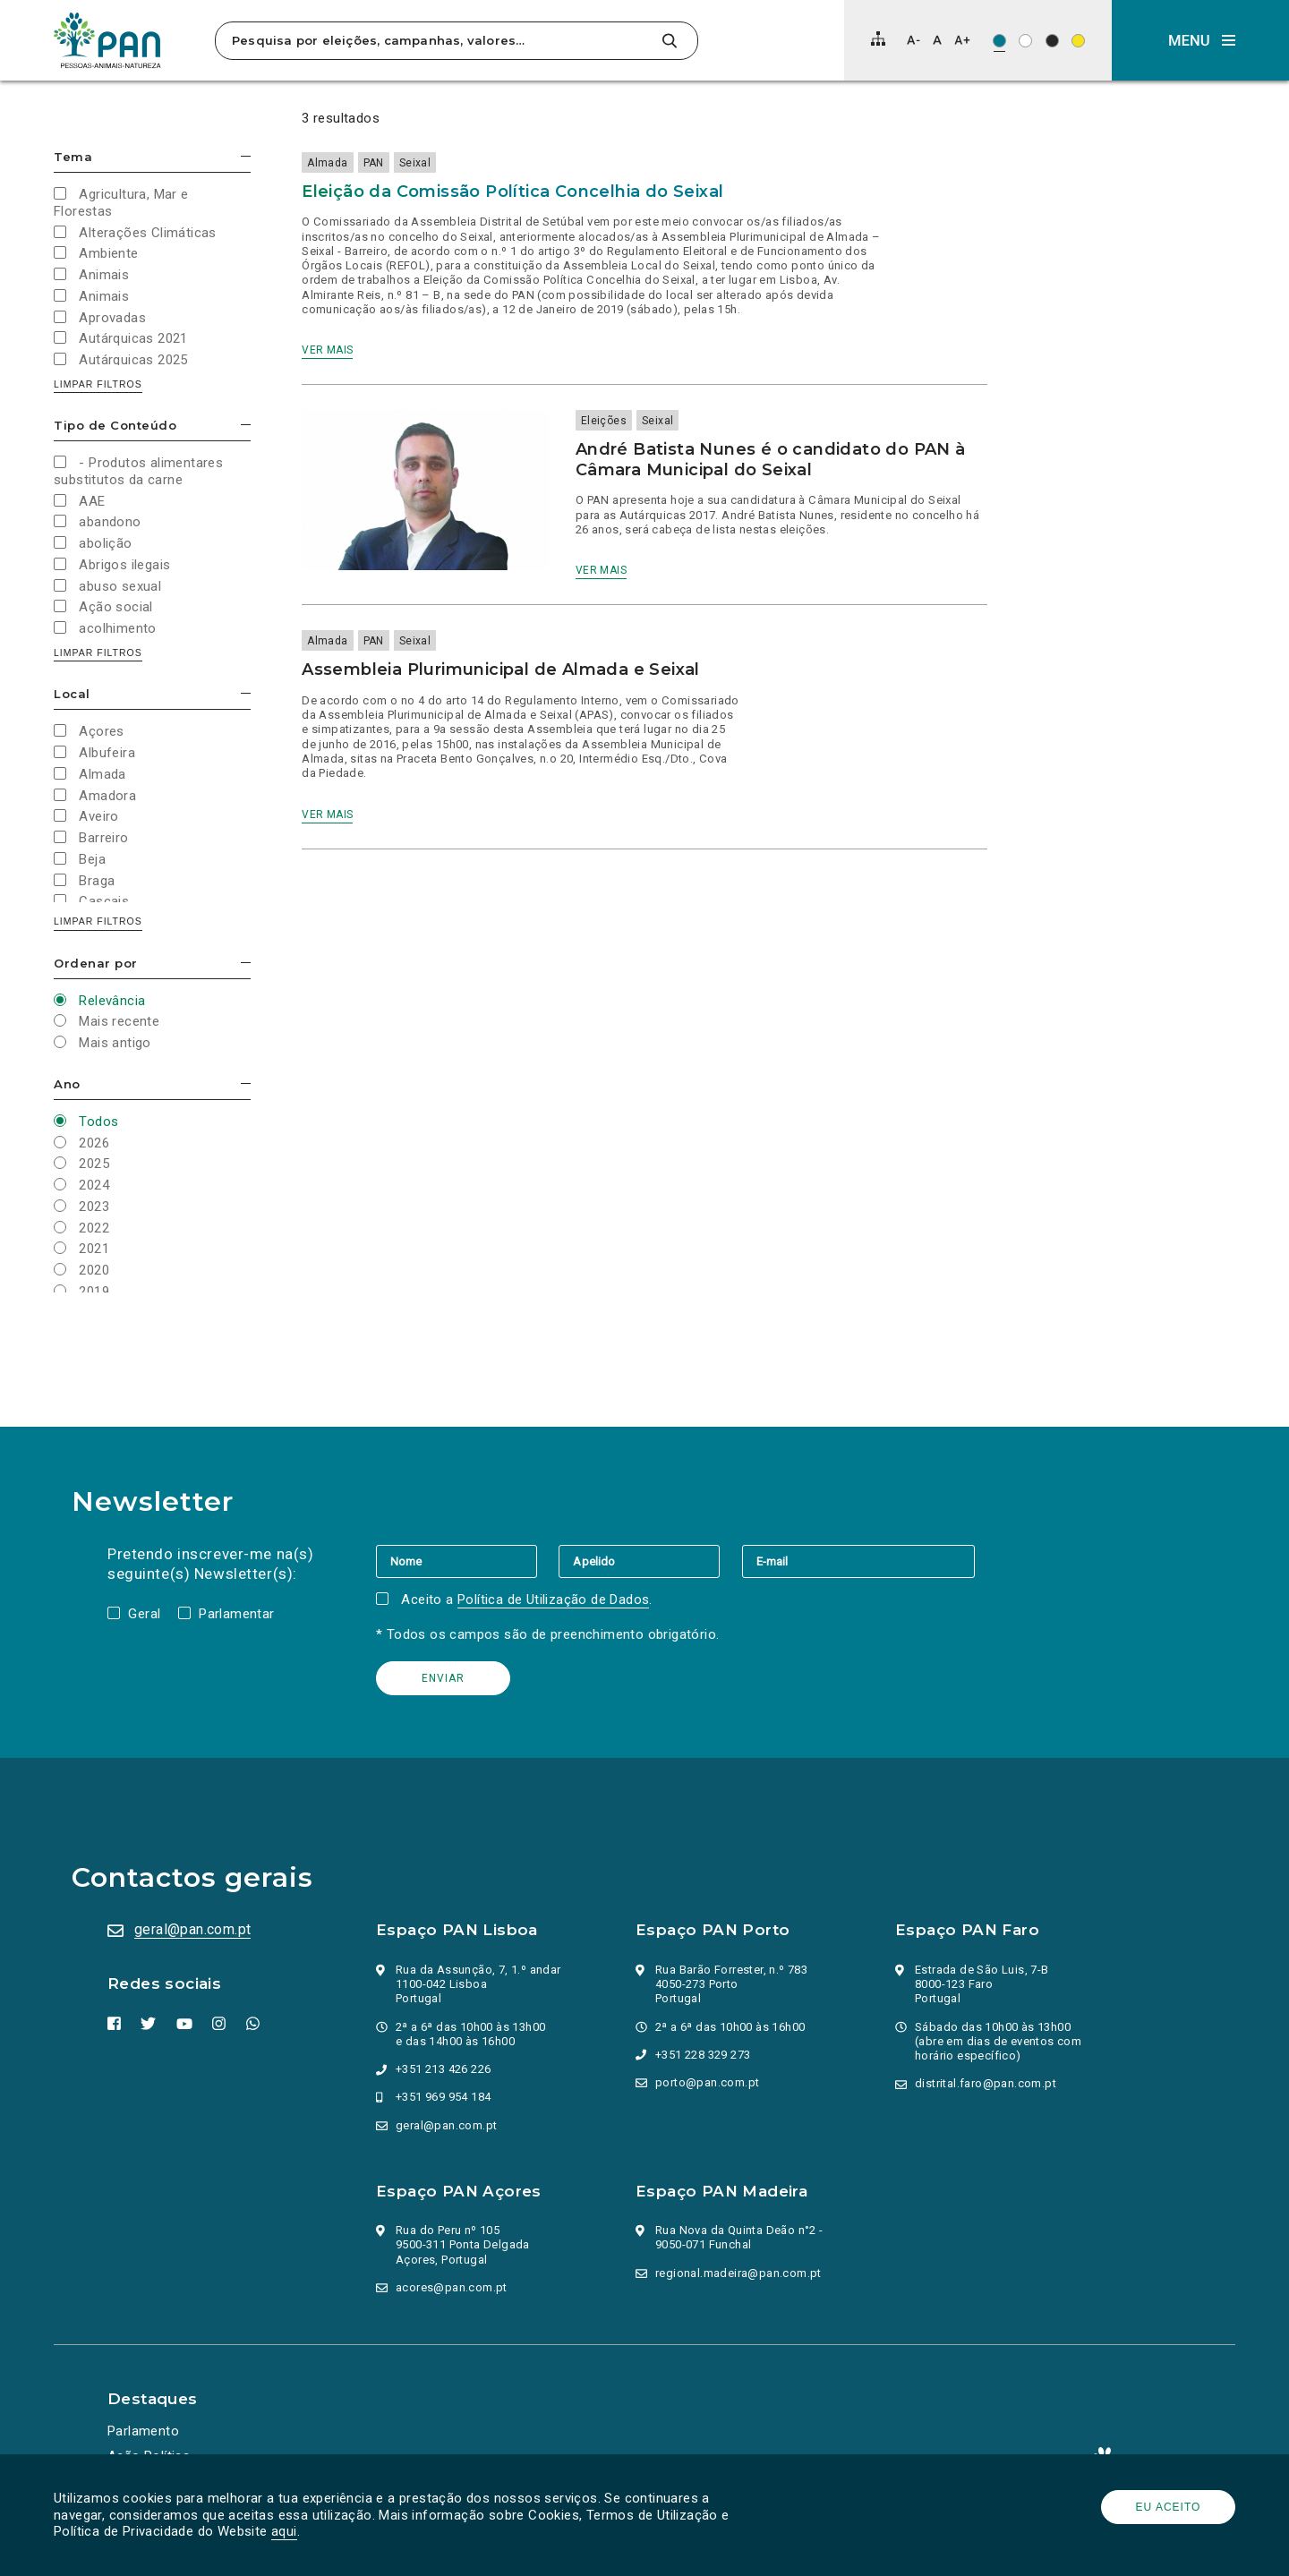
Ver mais (327, 350)
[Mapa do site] (878, 38)
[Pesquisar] (669, 41)
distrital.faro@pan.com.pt (985, 2083)
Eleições (604, 420)
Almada (327, 163)
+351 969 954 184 (443, 2096)
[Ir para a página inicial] (107, 40)
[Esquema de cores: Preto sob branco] (1025, 40)
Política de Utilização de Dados (553, 1599)
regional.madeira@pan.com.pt (738, 2273)
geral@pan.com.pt (192, 1929)
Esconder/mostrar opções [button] (246, 156)
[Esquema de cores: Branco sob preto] (1052, 40)
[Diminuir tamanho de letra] (913, 40)
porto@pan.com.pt (707, 2082)
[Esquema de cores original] (999, 40)
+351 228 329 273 (702, 2054)
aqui (284, 2531)
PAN (373, 163)
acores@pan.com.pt (452, 2287)
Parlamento (143, 2431)
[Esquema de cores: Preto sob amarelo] (1078, 40)
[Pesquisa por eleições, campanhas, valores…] (436, 41)
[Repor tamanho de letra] (937, 40)
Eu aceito (1168, 2507)
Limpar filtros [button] (98, 384)
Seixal (415, 163)
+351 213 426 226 (443, 2069)
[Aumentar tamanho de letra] (962, 40)
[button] (1200, 40)
